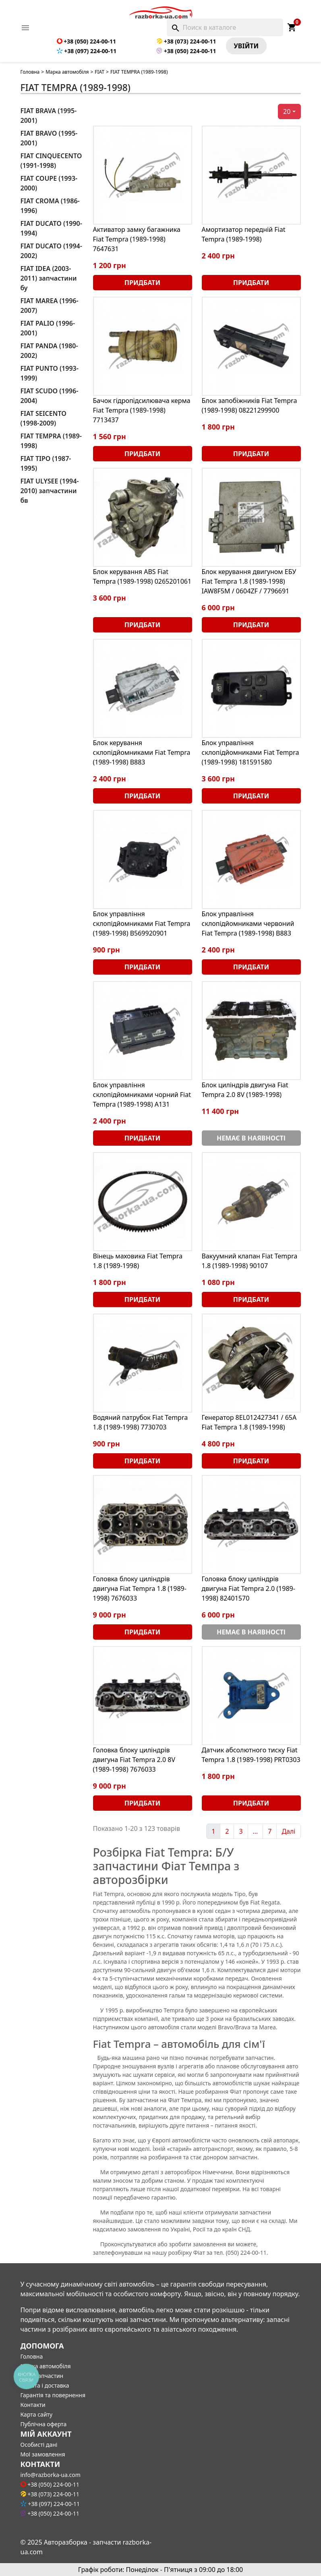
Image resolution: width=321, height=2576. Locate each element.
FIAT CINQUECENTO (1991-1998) (51, 160)
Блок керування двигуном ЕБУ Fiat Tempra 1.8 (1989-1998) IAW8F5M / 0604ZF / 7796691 (249, 581)
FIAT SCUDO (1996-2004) (50, 395)
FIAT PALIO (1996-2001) (48, 328)
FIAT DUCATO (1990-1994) (51, 228)
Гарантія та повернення (53, 2395)
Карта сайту (37, 2414)
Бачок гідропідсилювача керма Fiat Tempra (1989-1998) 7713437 (142, 410)
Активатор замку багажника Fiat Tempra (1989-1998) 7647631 (136, 239)
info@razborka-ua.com (51, 2475)
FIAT (99, 71)
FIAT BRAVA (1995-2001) (49, 115)
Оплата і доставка (45, 2385)
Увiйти (246, 45)
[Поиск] (225, 27)
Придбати (142, 282)
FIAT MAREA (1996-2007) (50, 305)
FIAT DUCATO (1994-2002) (51, 251)
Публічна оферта (44, 2424)
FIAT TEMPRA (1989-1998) (51, 441)
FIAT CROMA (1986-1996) (50, 205)
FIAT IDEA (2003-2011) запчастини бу (49, 278)
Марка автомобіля (67, 71)
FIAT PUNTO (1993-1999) (50, 373)
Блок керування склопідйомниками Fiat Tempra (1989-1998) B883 (142, 752)
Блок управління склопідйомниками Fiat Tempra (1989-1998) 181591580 (250, 752)
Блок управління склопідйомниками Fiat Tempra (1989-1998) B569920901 (142, 923)
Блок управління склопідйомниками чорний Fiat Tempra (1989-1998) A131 (142, 1094)
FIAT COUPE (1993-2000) (49, 183)
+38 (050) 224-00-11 (86, 41)
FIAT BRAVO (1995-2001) (49, 138)
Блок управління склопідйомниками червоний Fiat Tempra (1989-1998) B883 (248, 923)
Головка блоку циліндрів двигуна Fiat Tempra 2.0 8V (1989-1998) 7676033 (134, 1760)
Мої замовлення (43, 2454)
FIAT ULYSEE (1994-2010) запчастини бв (50, 491)
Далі (288, 1831)
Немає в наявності (251, 1138)
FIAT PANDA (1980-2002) (49, 350)
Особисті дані (39, 2444)
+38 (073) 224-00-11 (186, 41)
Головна (30, 71)
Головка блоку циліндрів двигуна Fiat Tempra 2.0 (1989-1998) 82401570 (248, 1588)
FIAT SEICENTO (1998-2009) (43, 418)
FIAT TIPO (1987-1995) (46, 463)
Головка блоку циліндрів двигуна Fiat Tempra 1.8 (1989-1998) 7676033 (139, 1588)
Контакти (33, 2405)
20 (286, 111)
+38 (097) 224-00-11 (86, 51)
